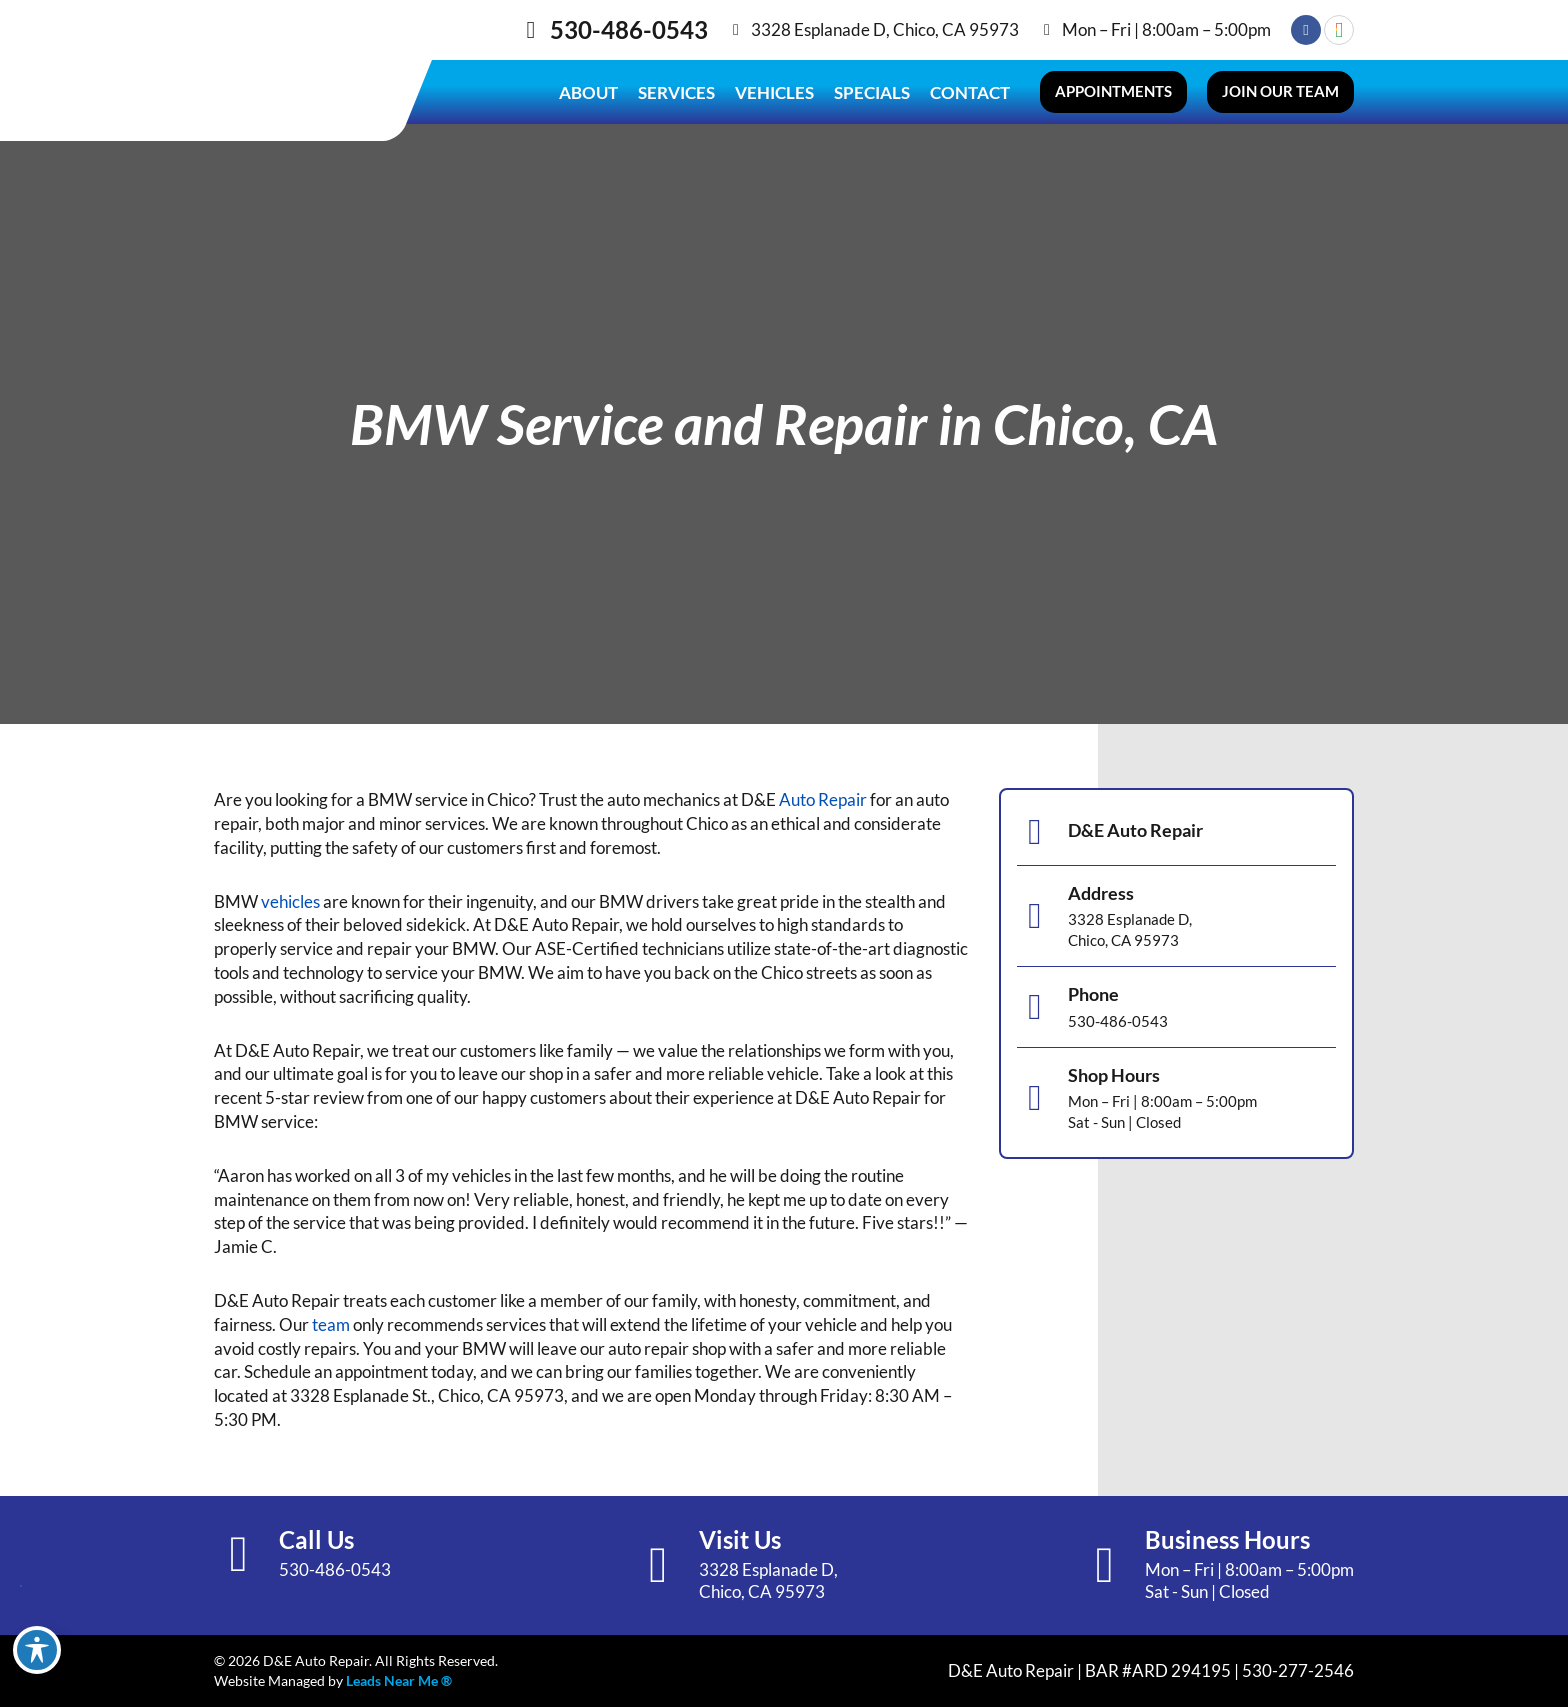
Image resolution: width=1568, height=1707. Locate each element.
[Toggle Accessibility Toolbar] (37, 1650)
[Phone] (1035, 1007)
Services (676, 92)
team (331, 1324)
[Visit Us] (659, 1565)
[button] (1113, 92)
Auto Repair (823, 799)
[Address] (1035, 916)
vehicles (290, 901)
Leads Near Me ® (399, 1680)
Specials (872, 92)
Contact (970, 92)
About (588, 92)
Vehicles (774, 92)
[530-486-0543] (531, 30)
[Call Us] (239, 1554)
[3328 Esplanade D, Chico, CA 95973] (736, 30)
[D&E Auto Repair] (1035, 832)
